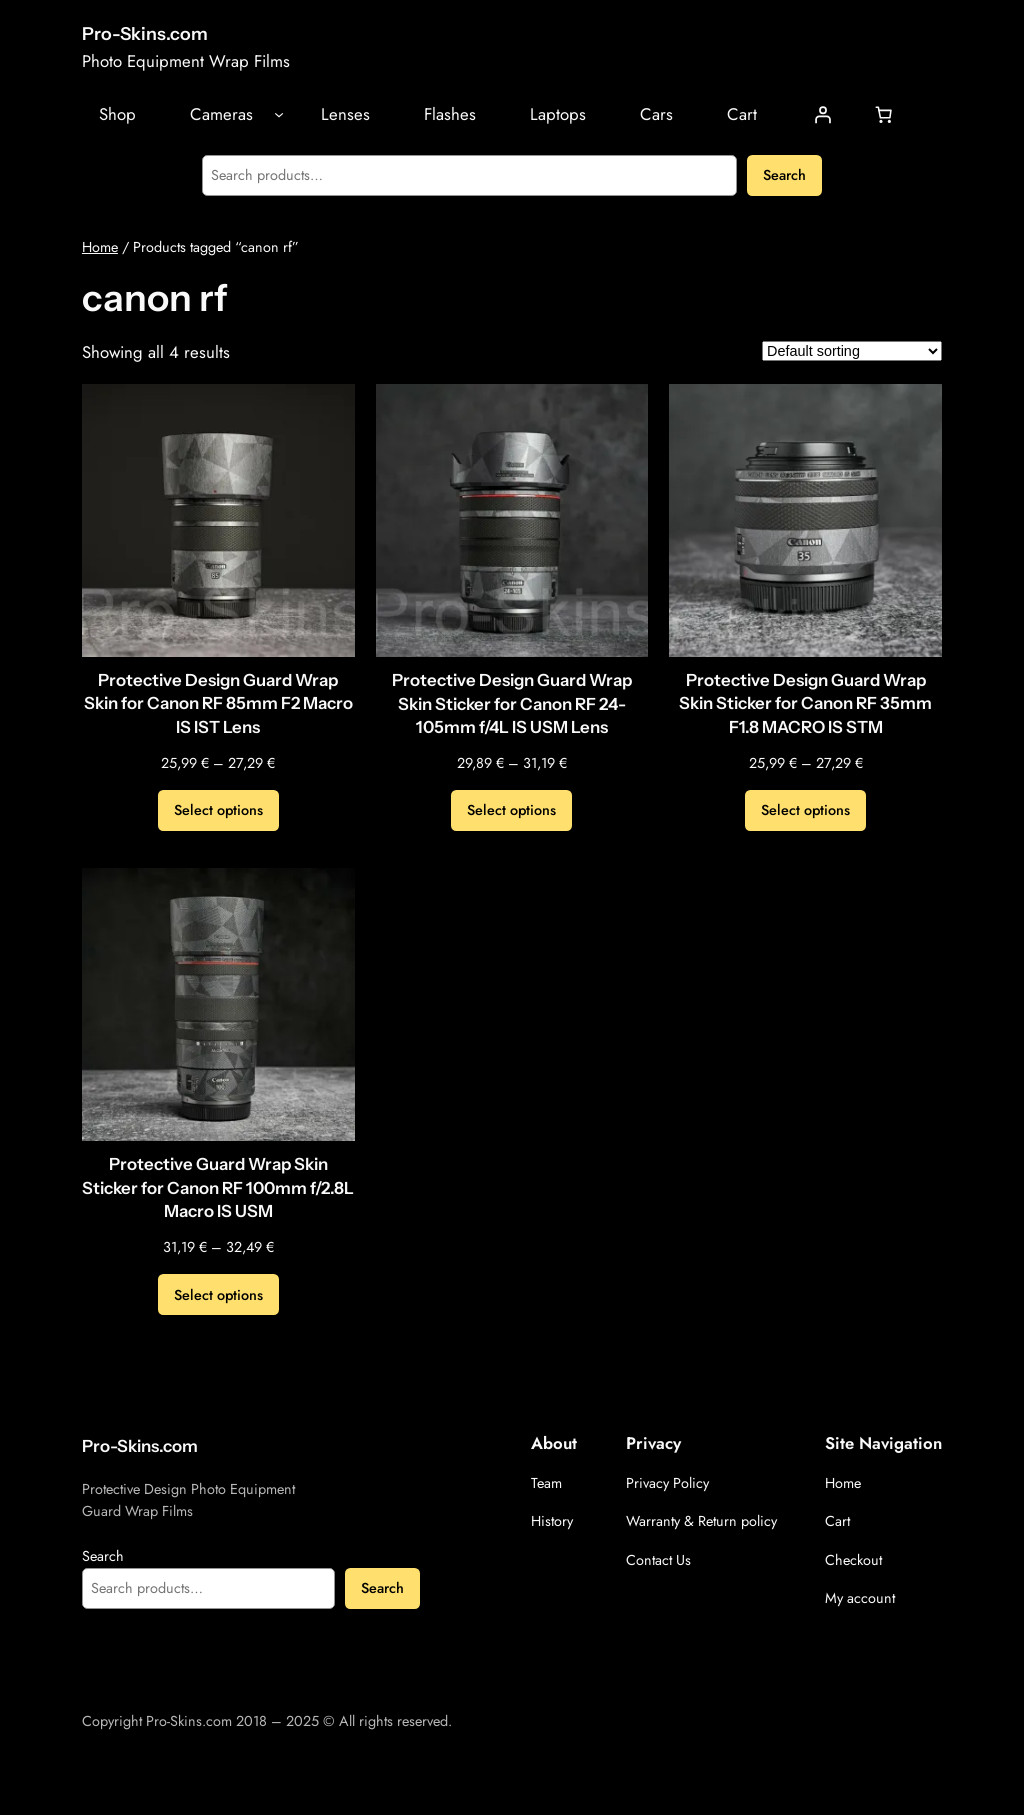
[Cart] (884, 114)
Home (100, 247)
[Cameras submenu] (279, 114)
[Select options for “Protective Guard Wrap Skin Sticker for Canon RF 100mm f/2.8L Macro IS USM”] (218, 1295)
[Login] (823, 114)
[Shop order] (852, 351)
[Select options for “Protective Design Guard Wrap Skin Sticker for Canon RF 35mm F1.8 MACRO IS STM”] (805, 811)
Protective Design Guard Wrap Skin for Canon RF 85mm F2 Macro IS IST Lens (218, 703)
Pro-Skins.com (145, 33)
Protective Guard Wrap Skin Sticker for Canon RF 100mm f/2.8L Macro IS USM (218, 1187)
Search (784, 175)
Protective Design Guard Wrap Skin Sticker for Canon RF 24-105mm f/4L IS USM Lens (512, 703)
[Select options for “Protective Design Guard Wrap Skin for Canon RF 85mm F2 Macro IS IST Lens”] (218, 811)
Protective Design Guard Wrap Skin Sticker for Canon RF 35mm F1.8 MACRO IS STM (805, 703)
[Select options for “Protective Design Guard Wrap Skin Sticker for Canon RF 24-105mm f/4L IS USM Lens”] (511, 811)
